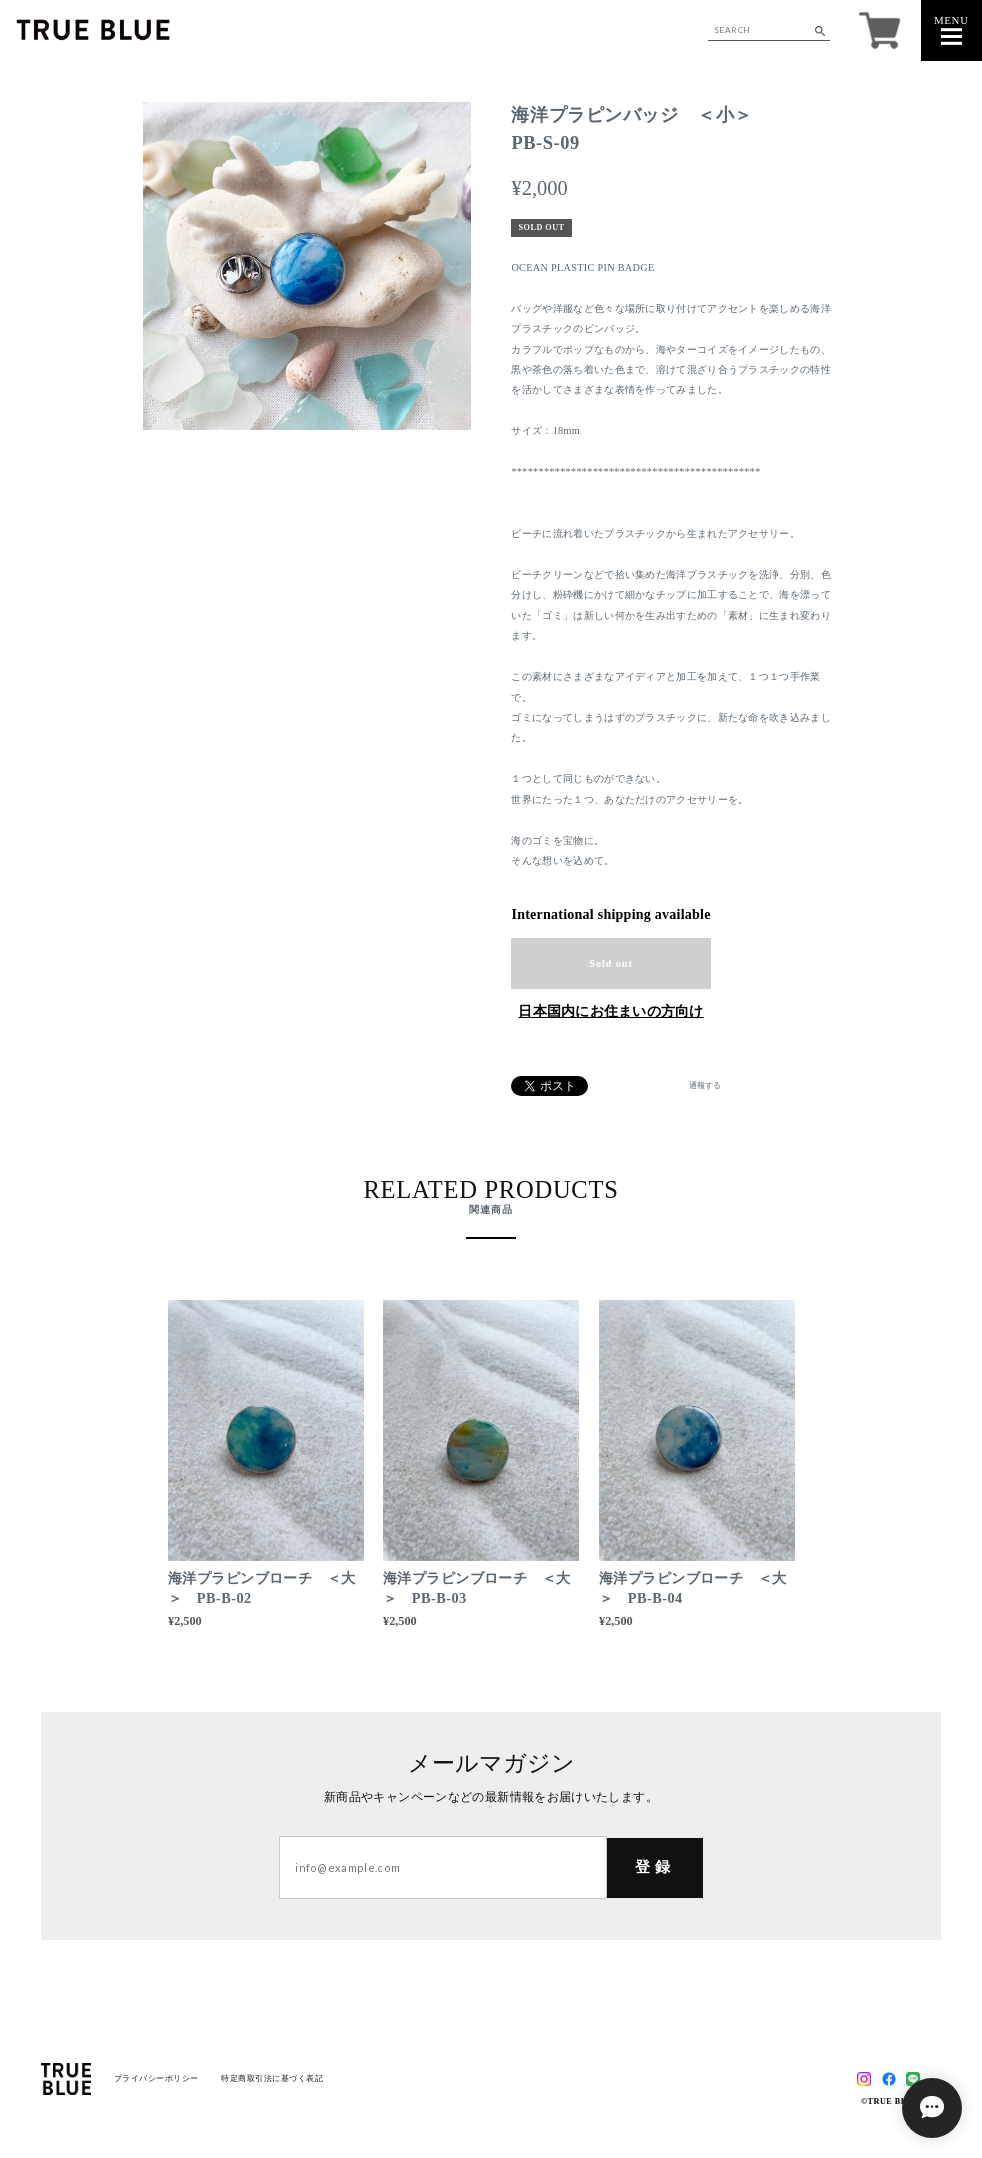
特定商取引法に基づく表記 (272, 2078)
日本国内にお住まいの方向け (610, 1011)
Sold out (610, 963)
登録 (654, 1867)
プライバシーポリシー (156, 2078)
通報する (705, 1086)
